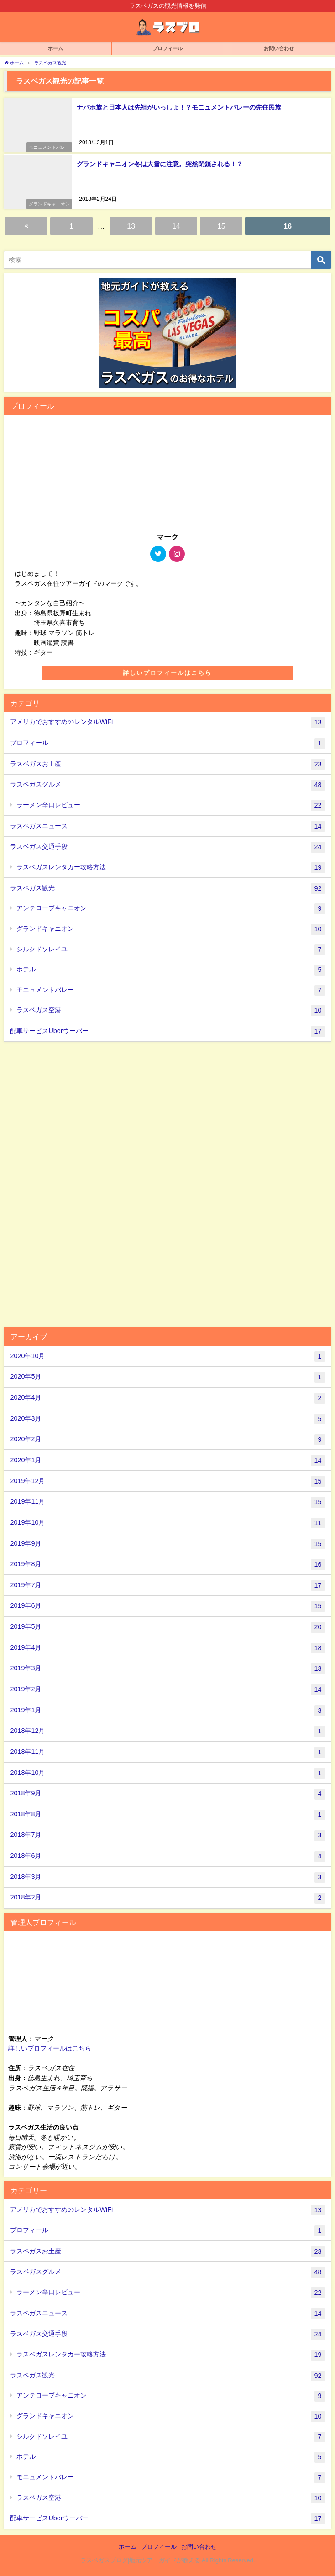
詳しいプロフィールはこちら (167, 673)
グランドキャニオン (170, 929)
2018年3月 (167, 1877)
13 (131, 226)
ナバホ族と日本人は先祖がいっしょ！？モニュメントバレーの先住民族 (179, 107)
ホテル (170, 970)
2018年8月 (167, 1815)
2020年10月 (167, 1356)
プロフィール (167, 743)
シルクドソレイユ (170, 949)
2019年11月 (167, 1502)
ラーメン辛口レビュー (170, 805)
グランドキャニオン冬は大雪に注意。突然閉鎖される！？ (160, 163)
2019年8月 (167, 1564)
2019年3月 (167, 1668)
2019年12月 (167, 1481)
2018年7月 (167, 1835)
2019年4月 (167, 1648)
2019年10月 (167, 1523)
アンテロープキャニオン (170, 908)
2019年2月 (167, 1689)
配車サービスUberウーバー (167, 1031)
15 (221, 226)
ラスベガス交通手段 (167, 847)
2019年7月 (167, 1585)
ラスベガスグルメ (167, 785)
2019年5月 (167, 1627)
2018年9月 (167, 1794)
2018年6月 (167, 1856)
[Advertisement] (167, 1183)
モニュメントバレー (170, 990)
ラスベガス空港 (170, 1010)
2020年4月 (167, 1398)
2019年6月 (167, 1606)
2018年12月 (167, 1731)
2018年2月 (167, 1898)
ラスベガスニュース (167, 826)
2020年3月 (167, 1419)
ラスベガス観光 (167, 888)
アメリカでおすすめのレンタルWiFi (167, 722)
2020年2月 (167, 1439)
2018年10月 (167, 1773)
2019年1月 (167, 1710)
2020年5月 (167, 1377)
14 (176, 226)
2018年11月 (167, 1752)
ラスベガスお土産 (167, 764)
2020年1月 (167, 1460)
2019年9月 (167, 1543)
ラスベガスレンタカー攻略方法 (170, 867)
